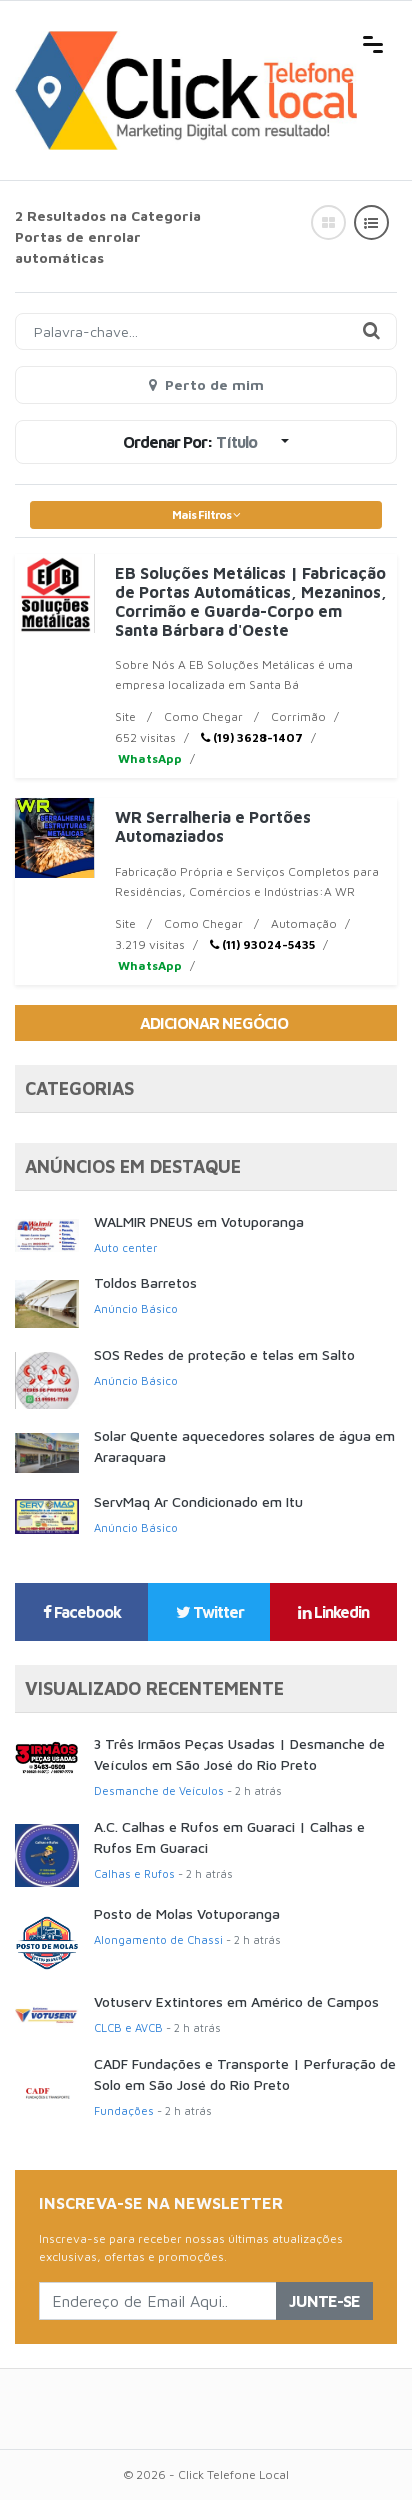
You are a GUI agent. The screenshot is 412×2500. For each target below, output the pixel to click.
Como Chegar (203, 716)
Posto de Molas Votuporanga (187, 1913)
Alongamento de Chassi (158, 1939)
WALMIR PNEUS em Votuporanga (199, 1221)
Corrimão (298, 716)
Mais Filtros (206, 514)
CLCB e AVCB (128, 2027)
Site (125, 716)
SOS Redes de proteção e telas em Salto (224, 1354)
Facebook (82, 1612)
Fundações (124, 2110)
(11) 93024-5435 (262, 944)
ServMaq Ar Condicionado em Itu (198, 1501)
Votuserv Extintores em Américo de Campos (236, 2001)
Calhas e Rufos (134, 1873)
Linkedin (333, 1612)
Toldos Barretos (145, 1282)
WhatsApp (148, 758)
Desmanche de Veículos (159, 1790)
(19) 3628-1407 (252, 737)
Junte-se (324, 2301)
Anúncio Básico (136, 1308)
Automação (304, 923)
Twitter (210, 1612)
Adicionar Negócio (214, 1023)
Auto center (125, 1247)
